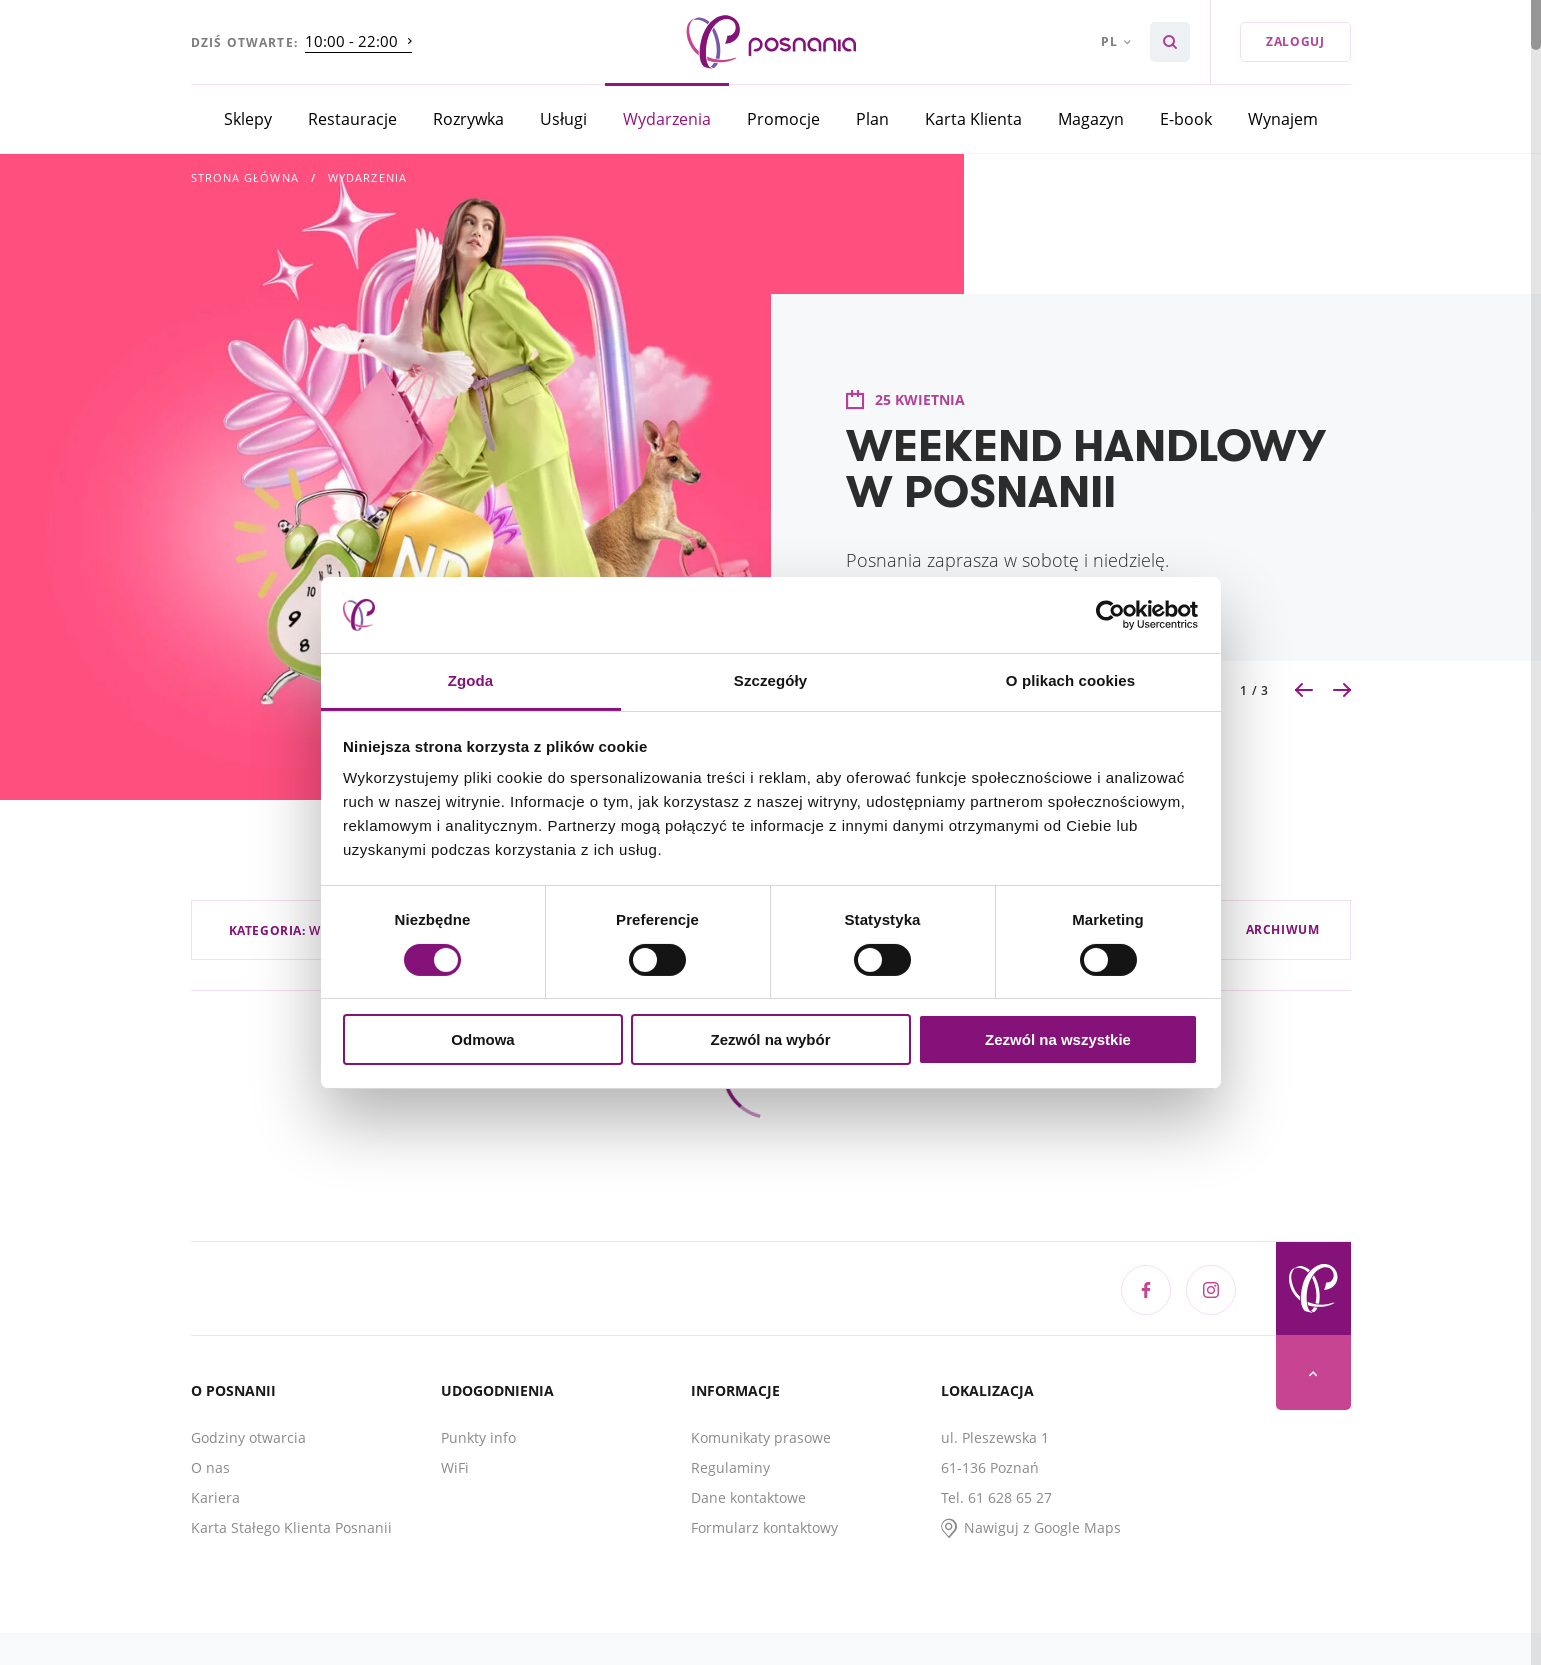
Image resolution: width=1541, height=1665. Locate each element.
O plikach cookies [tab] (1070, 680)
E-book (1186, 118)
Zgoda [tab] (471, 680)
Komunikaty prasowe (761, 1437)
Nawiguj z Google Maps (1042, 1527)
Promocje (783, 118)
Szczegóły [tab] (770, 680)
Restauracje (352, 118)
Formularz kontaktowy (764, 1527)
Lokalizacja (987, 1390)
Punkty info (478, 1437)
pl (1109, 41)
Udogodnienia (497, 1390)
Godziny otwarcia (248, 1437)
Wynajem (1283, 118)
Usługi (563, 118)
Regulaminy (730, 1467)
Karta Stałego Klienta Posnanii (291, 1527)
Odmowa (482, 1039)
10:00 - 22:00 (351, 41)
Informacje (735, 1390)
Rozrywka (468, 118)
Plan (872, 118)
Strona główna (245, 177)
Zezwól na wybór (770, 1039)
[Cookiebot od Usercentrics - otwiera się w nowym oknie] (1110, 615)
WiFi (455, 1467)
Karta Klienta (973, 118)
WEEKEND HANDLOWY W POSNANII (1086, 467)
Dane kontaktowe (748, 1497)
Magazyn (1091, 118)
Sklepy (248, 118)
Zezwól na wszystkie (1058, 1039)
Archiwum (1283, 929)
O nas (210, 1467)
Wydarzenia (667, 118)
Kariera (215, 1497)
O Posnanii (233, 1390)
